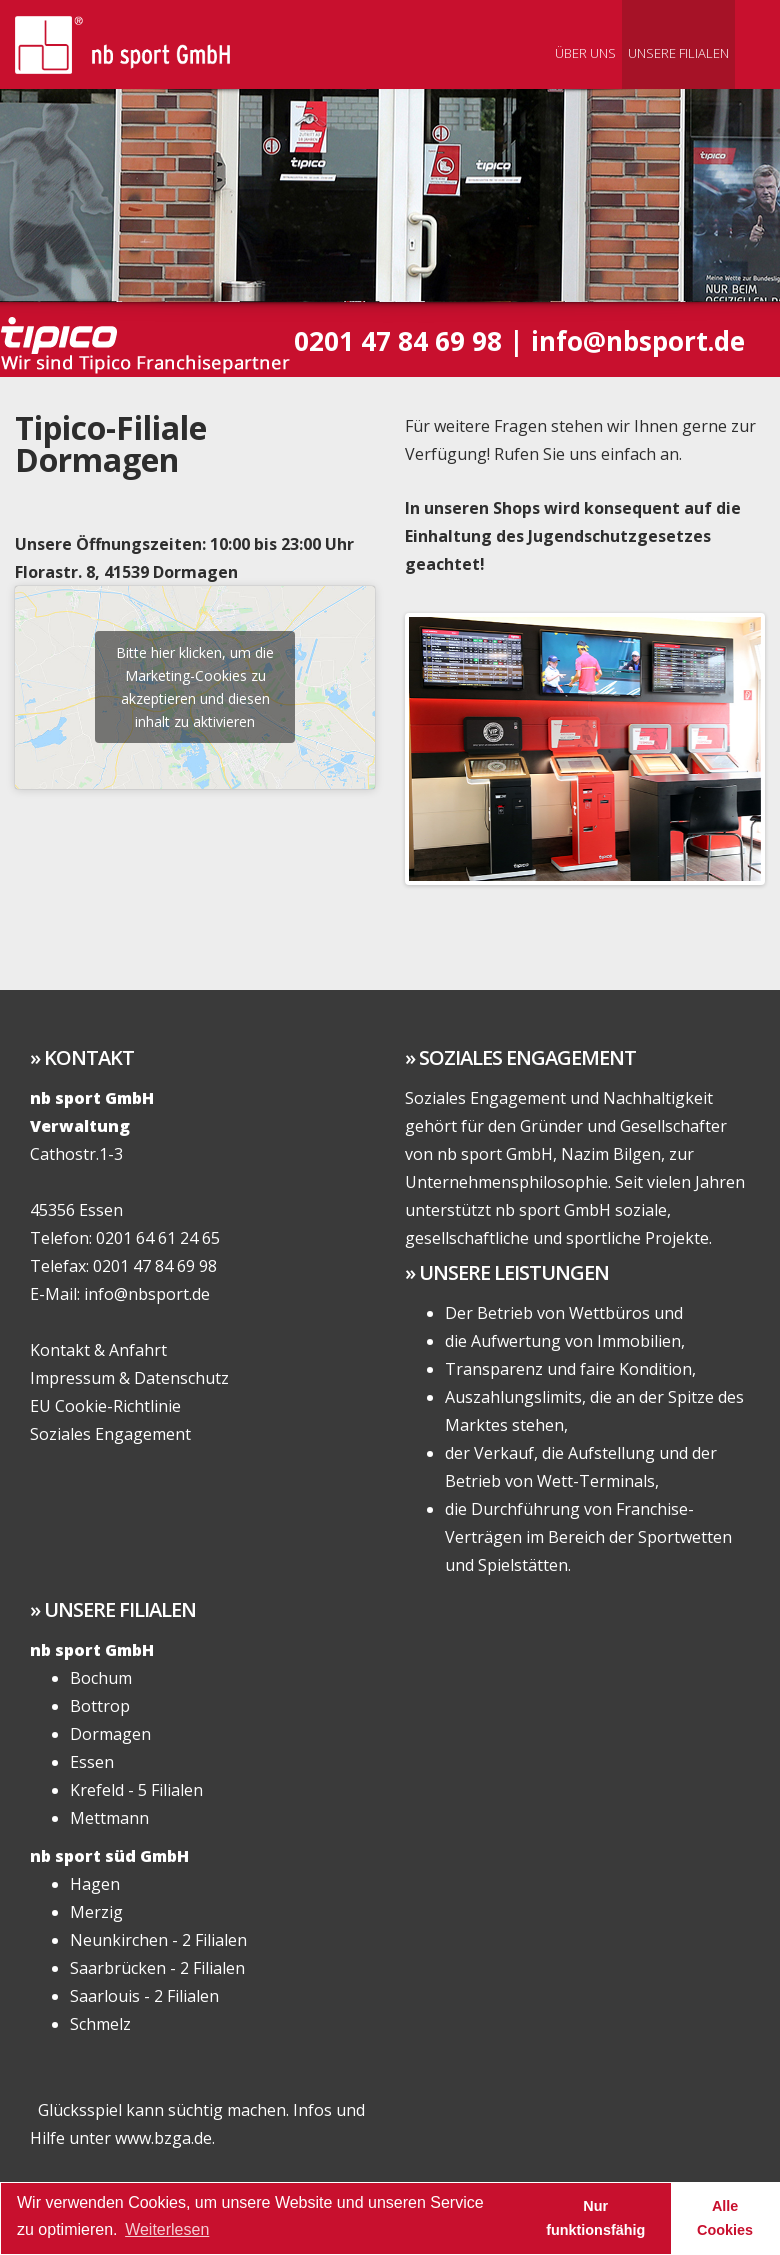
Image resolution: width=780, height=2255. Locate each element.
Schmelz (100, 2024)
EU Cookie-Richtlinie (105, 1406)
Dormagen (110, 1734)
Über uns (585, 53)
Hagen (95, 1884)
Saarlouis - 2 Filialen (144, 1996)
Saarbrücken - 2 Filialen (157, 1968)
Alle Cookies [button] (725, 2218)
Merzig (96, 1912)
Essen (92, 1762)
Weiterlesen (167, 2229)
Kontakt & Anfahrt (98, 1350)
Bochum (101, 1678)
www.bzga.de (163, 2138)
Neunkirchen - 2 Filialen (158, 1940)
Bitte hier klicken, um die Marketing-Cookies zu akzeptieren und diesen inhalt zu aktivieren (195, 687)
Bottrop (100, 1706)
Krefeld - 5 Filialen (136, 1790)
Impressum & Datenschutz (129, 1378)
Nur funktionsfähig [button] (595, 2218)
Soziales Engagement (110, 1434)
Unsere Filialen (678, 53)
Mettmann (109, 1818)
